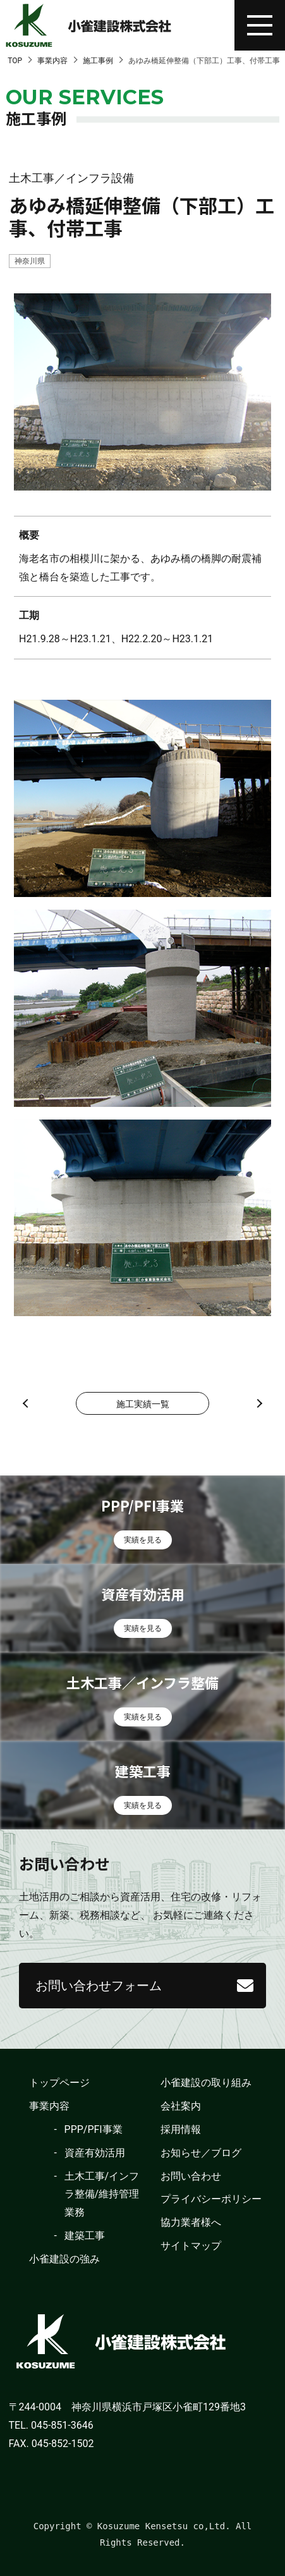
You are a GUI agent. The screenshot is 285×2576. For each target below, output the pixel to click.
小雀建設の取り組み (206, 2083)
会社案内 (181, 2106)
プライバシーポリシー (211, 2199)
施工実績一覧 (142, 1404)
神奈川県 (30, 261)
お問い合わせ (191, 2176)
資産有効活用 (94, 2153)
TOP (15, 60)
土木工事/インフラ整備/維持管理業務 (102, 2194)
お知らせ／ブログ (201, 2153)
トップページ (59, 2083)
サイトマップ (191, 2246)
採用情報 (181, 2129)
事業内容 (52, 60)
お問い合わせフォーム (98, 1985)
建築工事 (84, 2236)
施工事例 (98, 60)
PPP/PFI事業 (93, 2129)
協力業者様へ (191, 2222)
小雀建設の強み (64, 2259)
